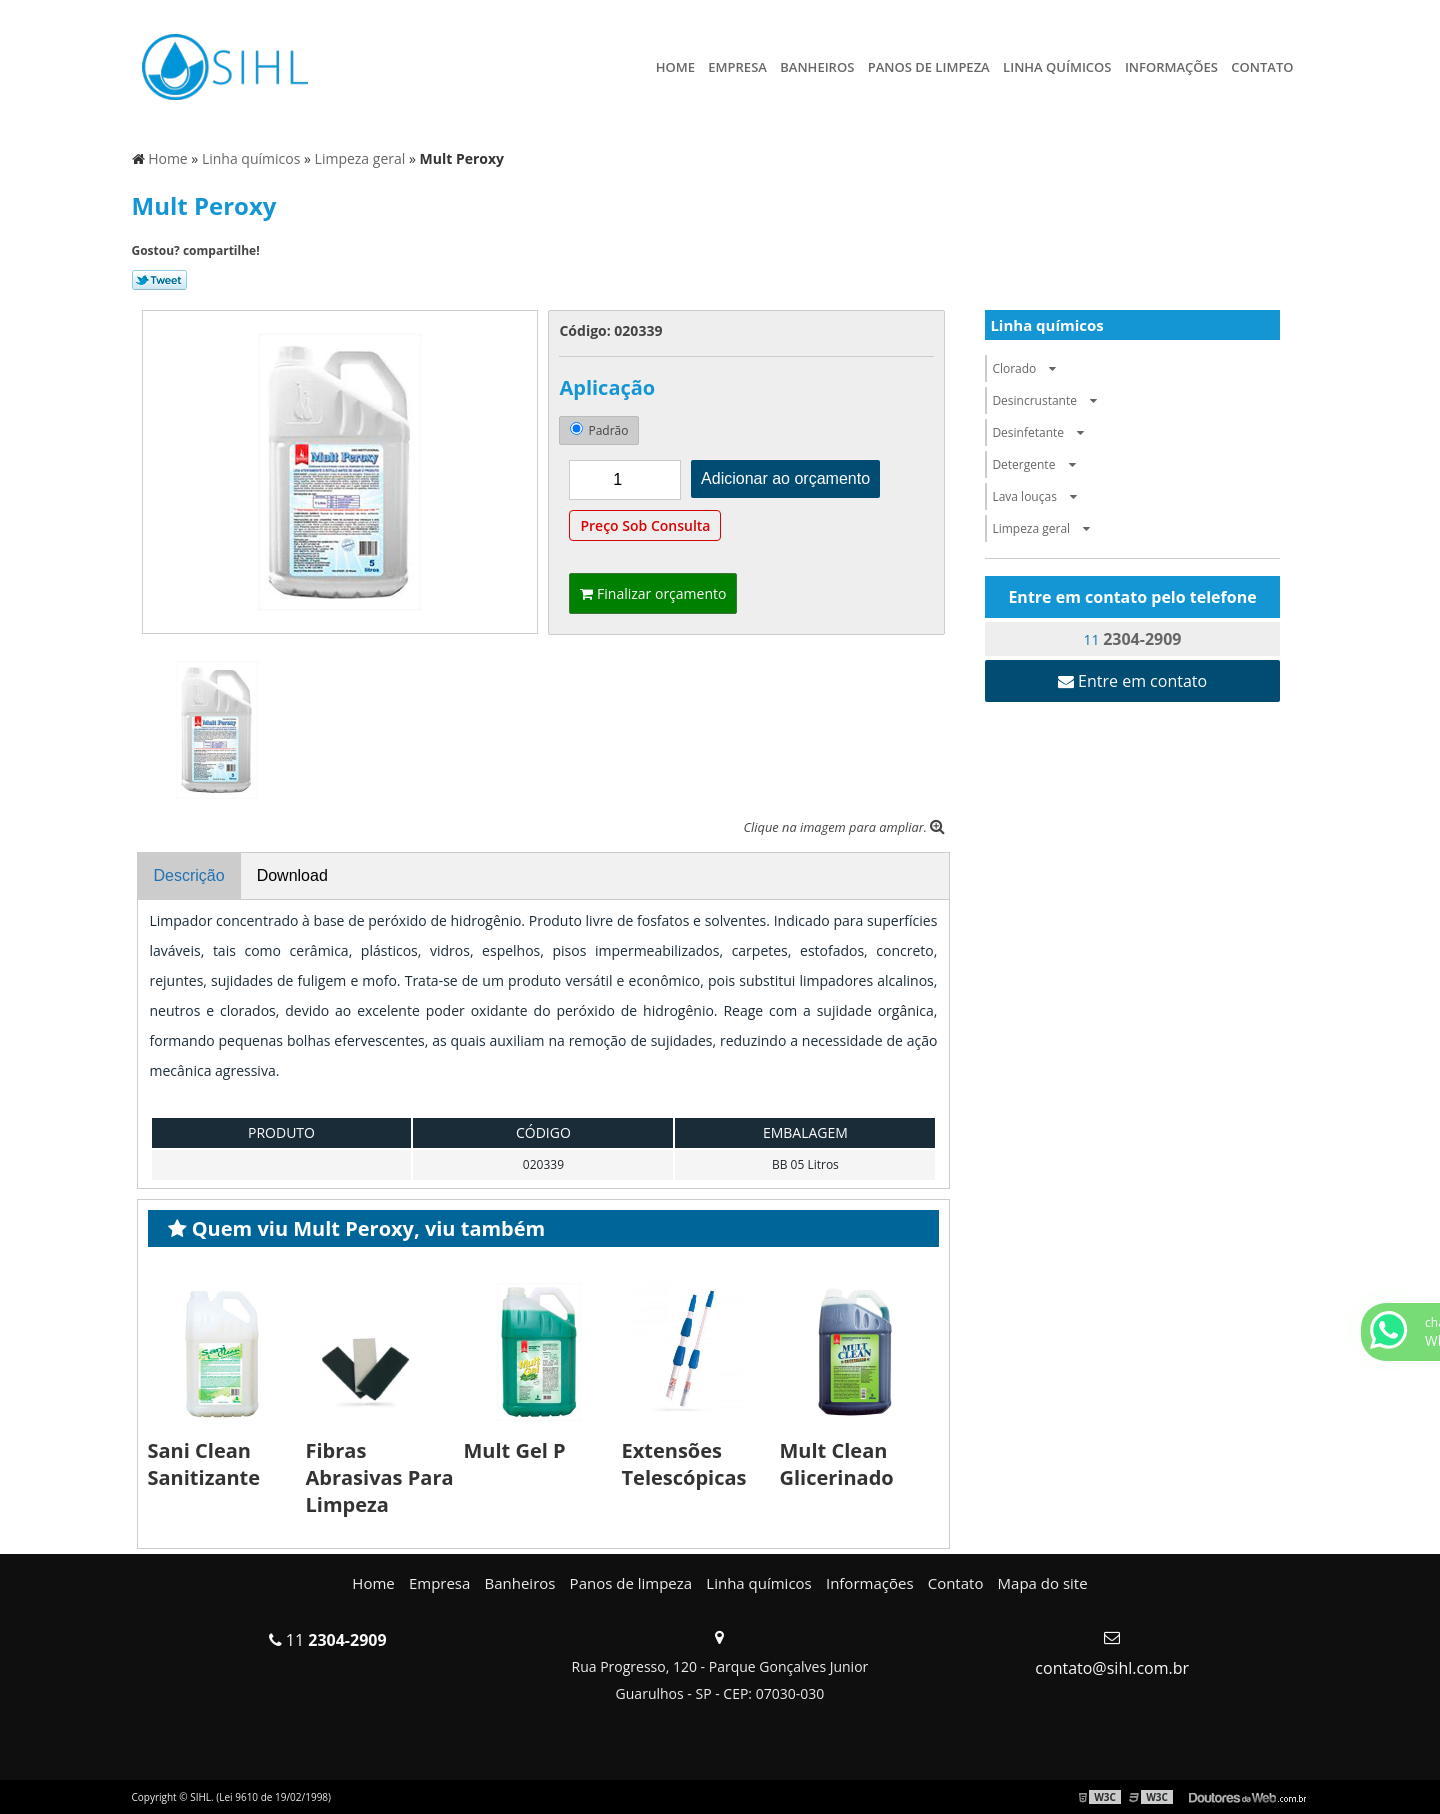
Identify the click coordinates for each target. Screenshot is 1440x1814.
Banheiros (817, 67)
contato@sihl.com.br (1112, 1668)
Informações (1171, 67)
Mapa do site (1043, 1583)
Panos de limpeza (929, 67)
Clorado (1029, 368)
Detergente (1038, 464)
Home (675, 67)
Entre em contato (1132, 681)
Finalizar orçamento (653, 593)
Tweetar (159, 280)
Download (292, 875)
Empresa (737, 67)
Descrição (189, 875)
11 (1133, 639)
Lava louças (1039, 496)
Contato (1262, 67)
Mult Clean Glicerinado (837, 1464)
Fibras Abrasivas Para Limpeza (380, 1477)
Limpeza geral (1046, 528)
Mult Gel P (515, 1450)
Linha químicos (1057, 67)
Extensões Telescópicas (684, 1464)
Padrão (599, 430)
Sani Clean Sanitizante (204, 1464)
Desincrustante (1049, 400)
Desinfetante (1043, 432)
